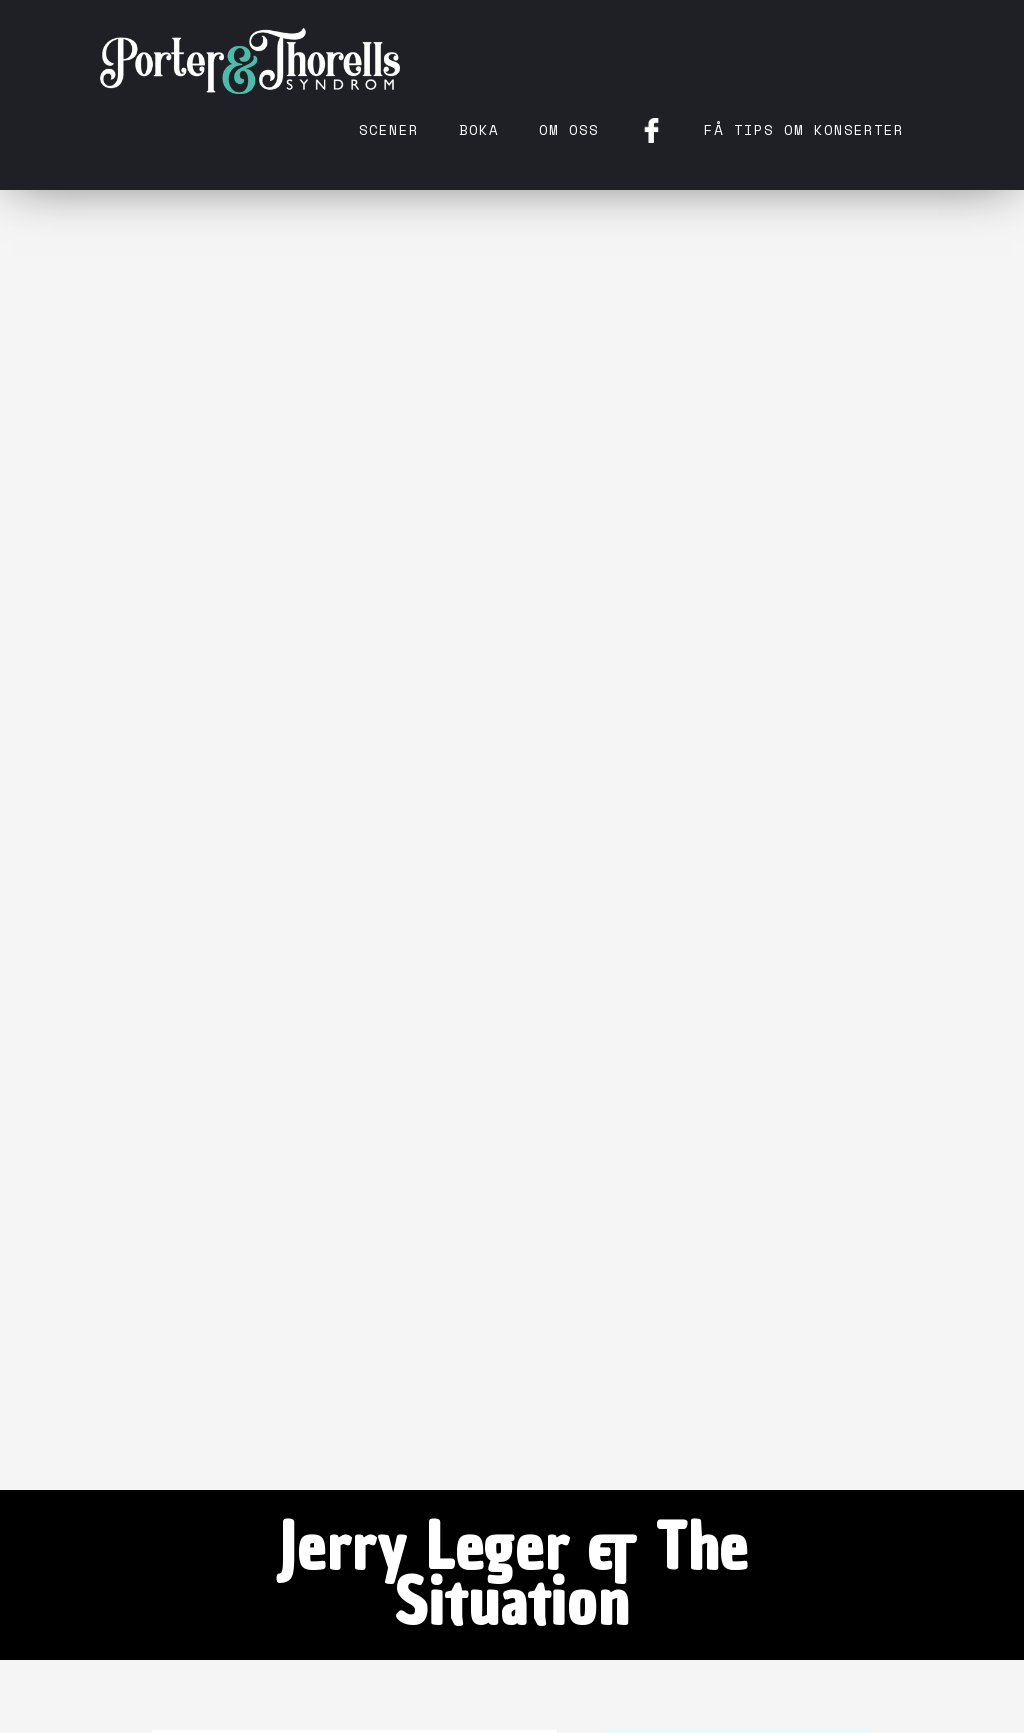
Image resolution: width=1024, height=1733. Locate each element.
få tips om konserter (804, 129)
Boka (479, 129)
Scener (389, 129)
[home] (250, 60)
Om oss (569, 129)
